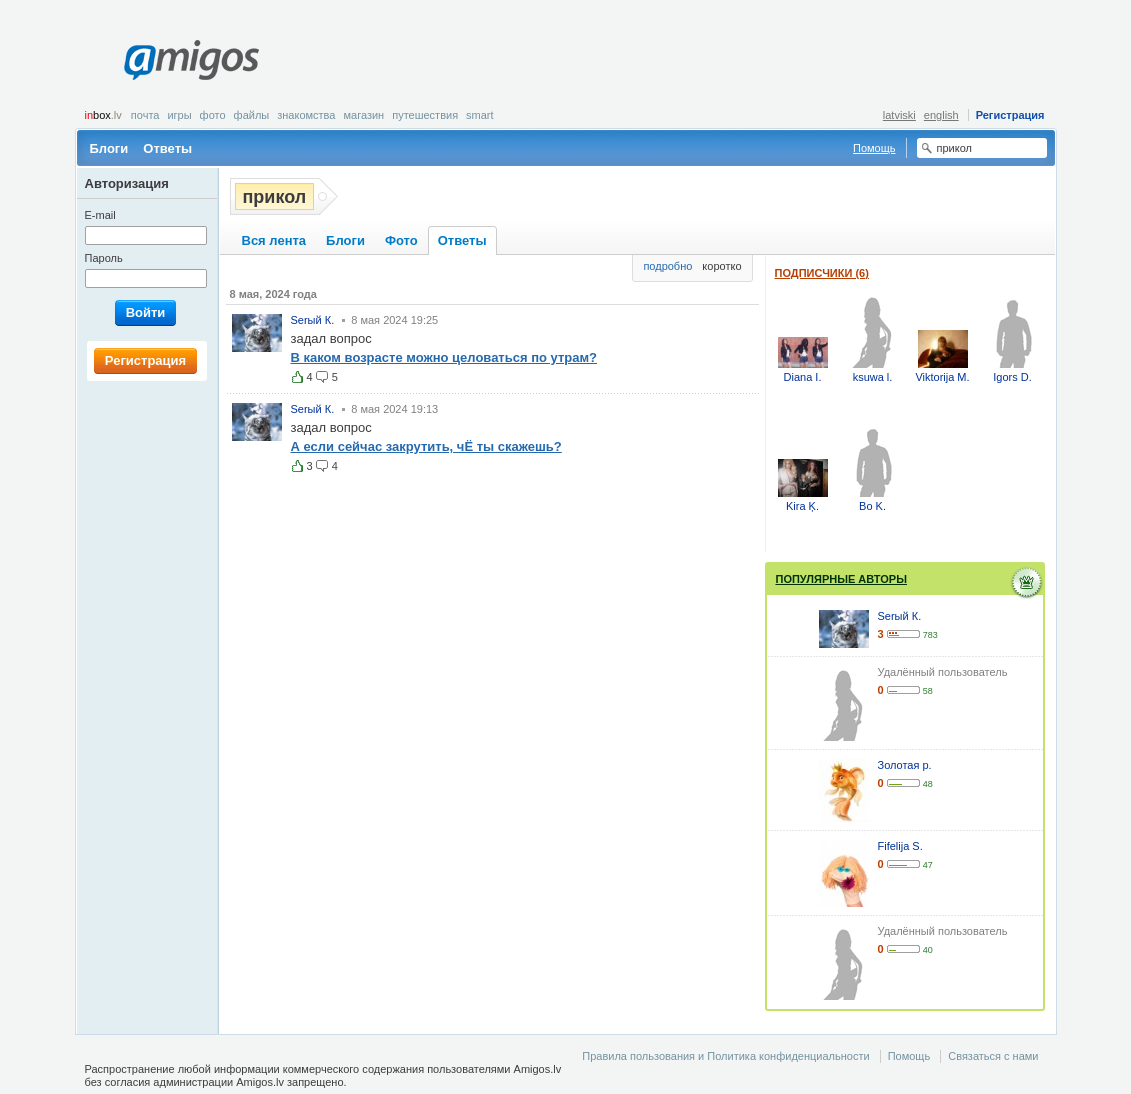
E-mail (100, 215)
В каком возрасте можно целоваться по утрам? (444, 357)
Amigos (191, 60)
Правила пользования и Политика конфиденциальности (725, 1056)
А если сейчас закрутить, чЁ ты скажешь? (426, 446)
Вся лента (274, 240)
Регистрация (1010, 115)
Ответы (167, 148)
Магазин (363, 115)
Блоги (109, 148)
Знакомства (306, 115)
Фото (213, 115)
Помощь (874, 148)
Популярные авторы (841, 579)
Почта (145, 115)
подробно (667, 266)
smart (480, 115)
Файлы (252, 115)
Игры (179, 115)
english (941, 115)
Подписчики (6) (822, 273)
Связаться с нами (993, 1056)
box (103, 115)
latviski (899, 115)
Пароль (104, 258)
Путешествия (425, 115)
